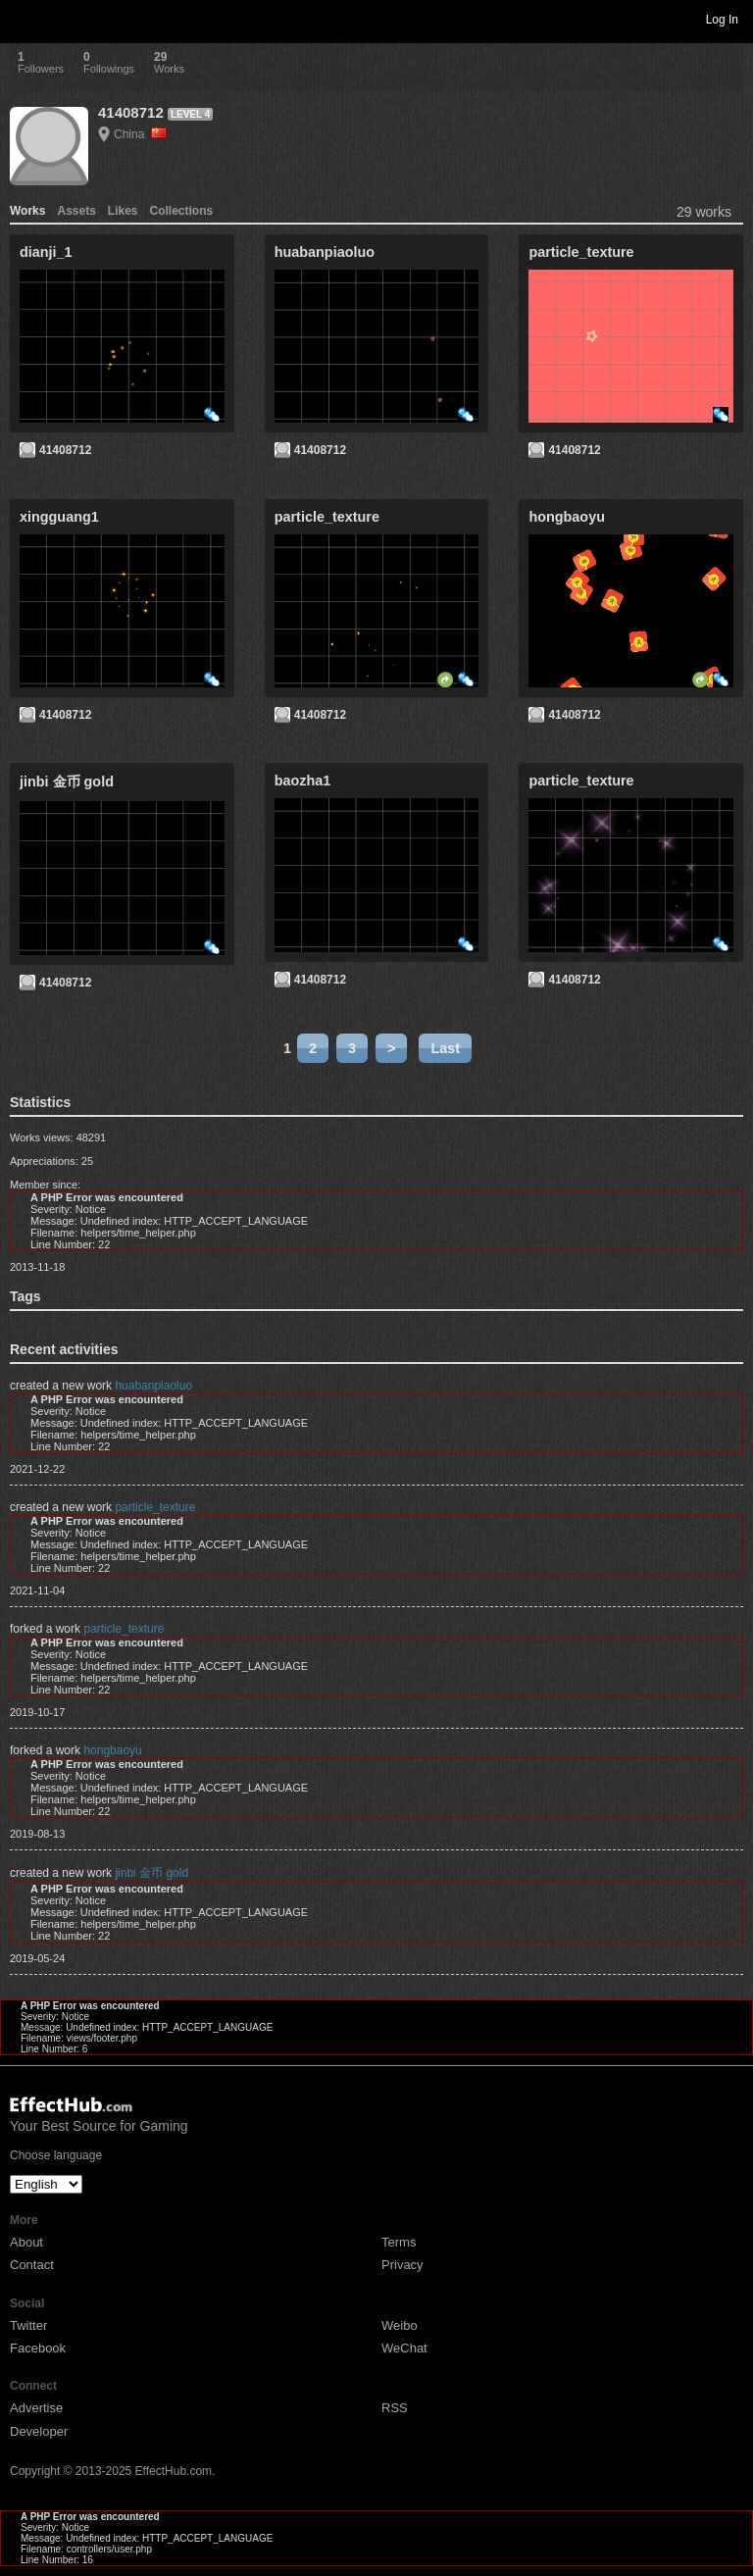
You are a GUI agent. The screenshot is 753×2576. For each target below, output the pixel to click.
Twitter (28, 2325)
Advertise (36, 2407)
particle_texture (155, 1507)
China (140, 134)
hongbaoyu (112, 1750)
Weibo (399, 2325)
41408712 (131, 112)
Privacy (402, 2264)
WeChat (404, 2348)
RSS (394, 2407)
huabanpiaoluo (153, 1385)
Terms (398, 2242)
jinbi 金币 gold (151, 1873)
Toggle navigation (23, 18)
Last (445, 1048)
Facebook (38, 2348)
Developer (39, 2431)
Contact (32, 2264)
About (26, 2242)
